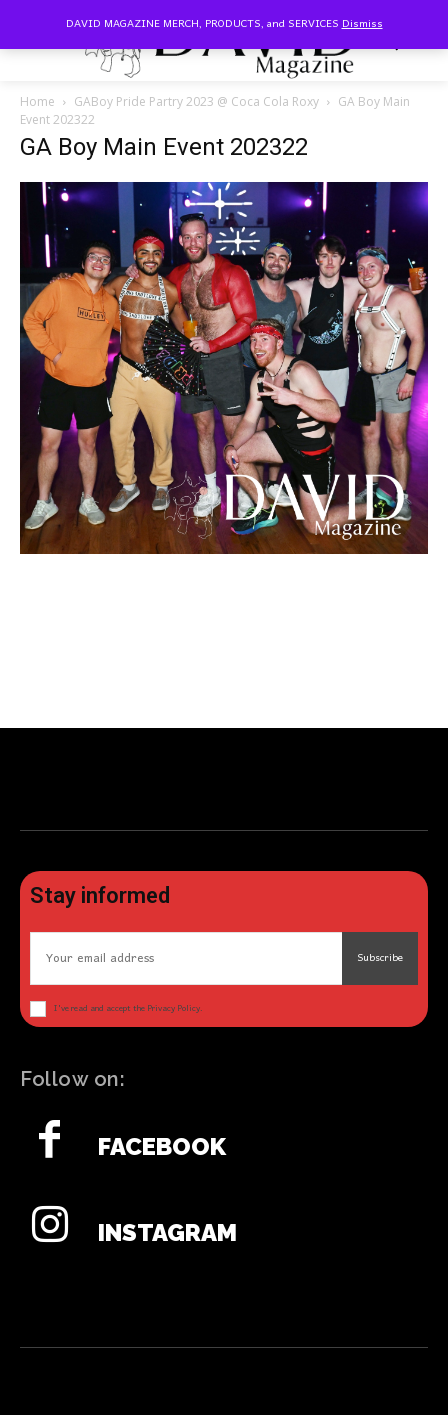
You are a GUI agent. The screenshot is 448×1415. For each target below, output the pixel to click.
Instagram (167, 1233)
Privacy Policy (173, 1008)
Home (37, 101)
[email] (186, 958)
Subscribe (380, 958)
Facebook (162, 1147)
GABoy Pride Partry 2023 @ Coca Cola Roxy (196, 101)
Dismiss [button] (362, 24)
